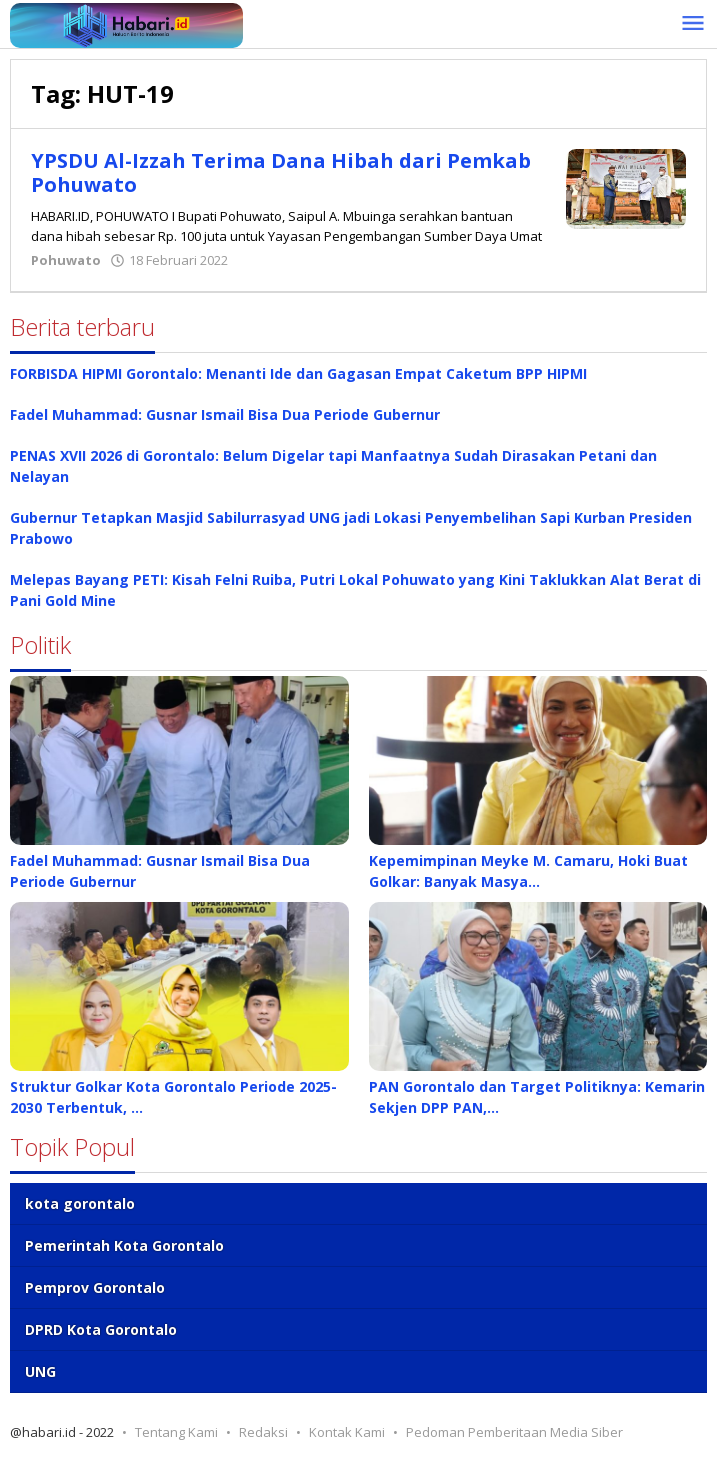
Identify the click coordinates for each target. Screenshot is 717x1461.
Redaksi (263, 1432)
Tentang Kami (176, 1432)
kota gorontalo (80, 1203)
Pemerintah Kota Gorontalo (124, 1245)
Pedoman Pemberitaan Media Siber (514, 1432)
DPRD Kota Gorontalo (101, 1329)
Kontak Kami (347, 1432)
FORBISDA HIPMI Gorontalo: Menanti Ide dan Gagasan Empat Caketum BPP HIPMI (298, 373)
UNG (40, 1371)
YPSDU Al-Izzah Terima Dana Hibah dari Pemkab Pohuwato (281, 172)
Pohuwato (66, 260)
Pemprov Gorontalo (95, 1287)
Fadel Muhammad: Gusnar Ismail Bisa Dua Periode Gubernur (225, 414)
